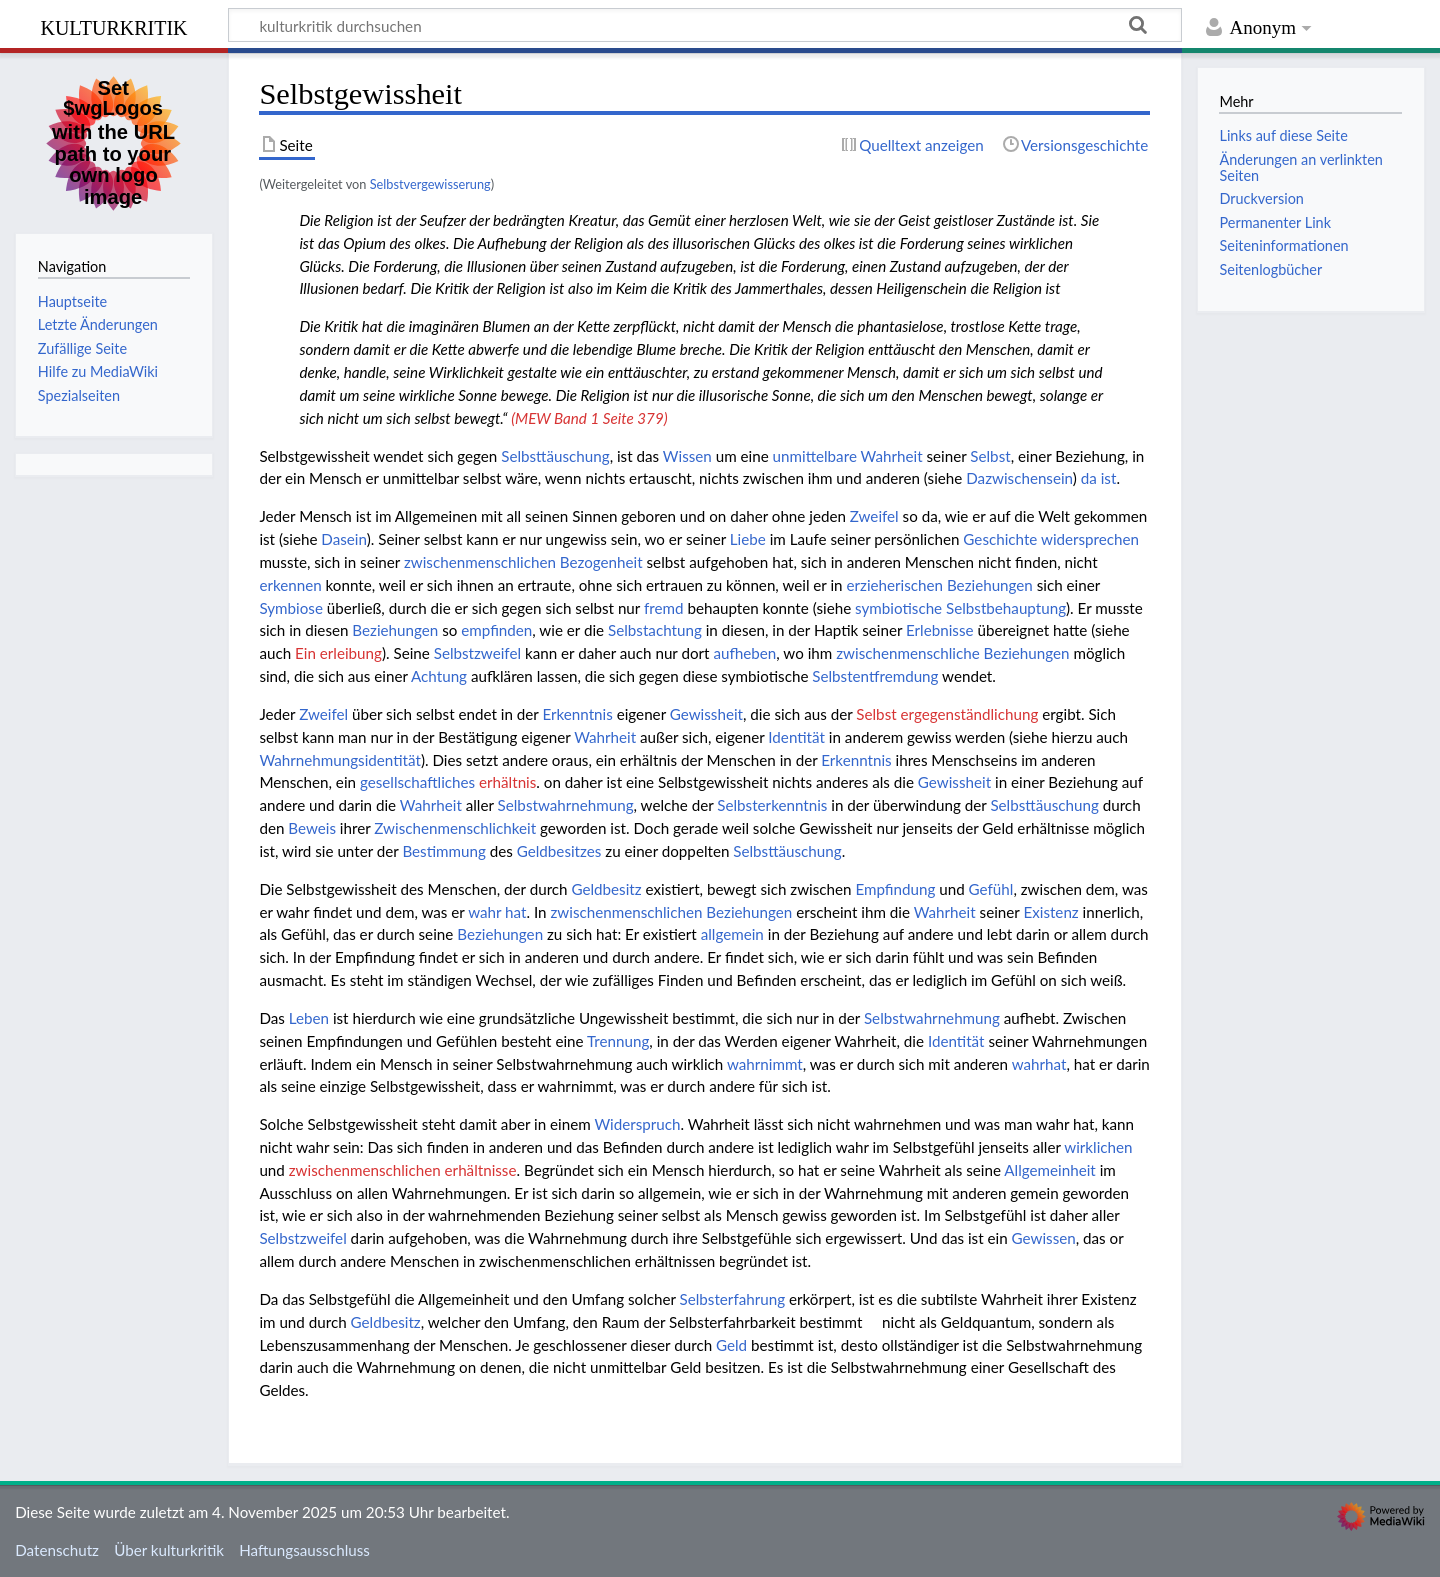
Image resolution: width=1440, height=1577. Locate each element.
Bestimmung (443, 851)
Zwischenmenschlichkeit (455, 828)
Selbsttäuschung (555, 456)
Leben (309, 1018)
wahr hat (497, 912)
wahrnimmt (765, 1064)
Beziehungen (395, 630)
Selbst (990, 456)
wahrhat (1039, 1064)
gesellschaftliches (417, 782)
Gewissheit (706, 714)
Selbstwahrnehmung (566, 805)
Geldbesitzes (559, 851)
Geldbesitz (606, 889)
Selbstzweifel (477, 653)
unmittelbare (815, 456)
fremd (664, 608)
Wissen (687, 456)
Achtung (439, 676)
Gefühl (991, 889)
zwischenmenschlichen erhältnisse (403, 1170)
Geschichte (1000, 539)
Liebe (748, 539)
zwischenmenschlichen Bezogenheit (523, 562)
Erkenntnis (577, 714)
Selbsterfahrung (733, 1299)
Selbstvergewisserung (430, 184)
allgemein (732, 934)
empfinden (496, 630)
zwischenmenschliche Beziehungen (952, 653)
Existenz (1050, 912)
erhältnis (507, 782)
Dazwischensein (1019, 478)
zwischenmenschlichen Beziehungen (671, 912)
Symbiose (291, 608)
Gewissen (1044, 1238)
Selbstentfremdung (875, 676)
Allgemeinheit (1049, 1170)
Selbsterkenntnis (772, 805)
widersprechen (1090, 539)
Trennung (618, 1041)
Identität (796, 737)
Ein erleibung (338, 653)
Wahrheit (892, 456)
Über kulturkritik (169, 1550)
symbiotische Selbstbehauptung (960, 608)
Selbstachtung (655, 630)
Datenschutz (57, 1550)
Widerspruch (637, 1124)
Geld (731, 1345)
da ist (1099, 478)
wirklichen (1098, 1147)
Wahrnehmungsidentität (340, 760)
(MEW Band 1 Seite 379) (589, 418)
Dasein (343, 539)
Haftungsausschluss (304, 1550)
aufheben (744, 653)
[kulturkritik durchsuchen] (705, 25)
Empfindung (895, 889)
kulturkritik (113, 25)
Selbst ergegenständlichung (947, 714)
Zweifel (874, 516)
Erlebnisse (940, 630)
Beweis (312, 828)
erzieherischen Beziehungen (939, 585)
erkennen (290, 585)
